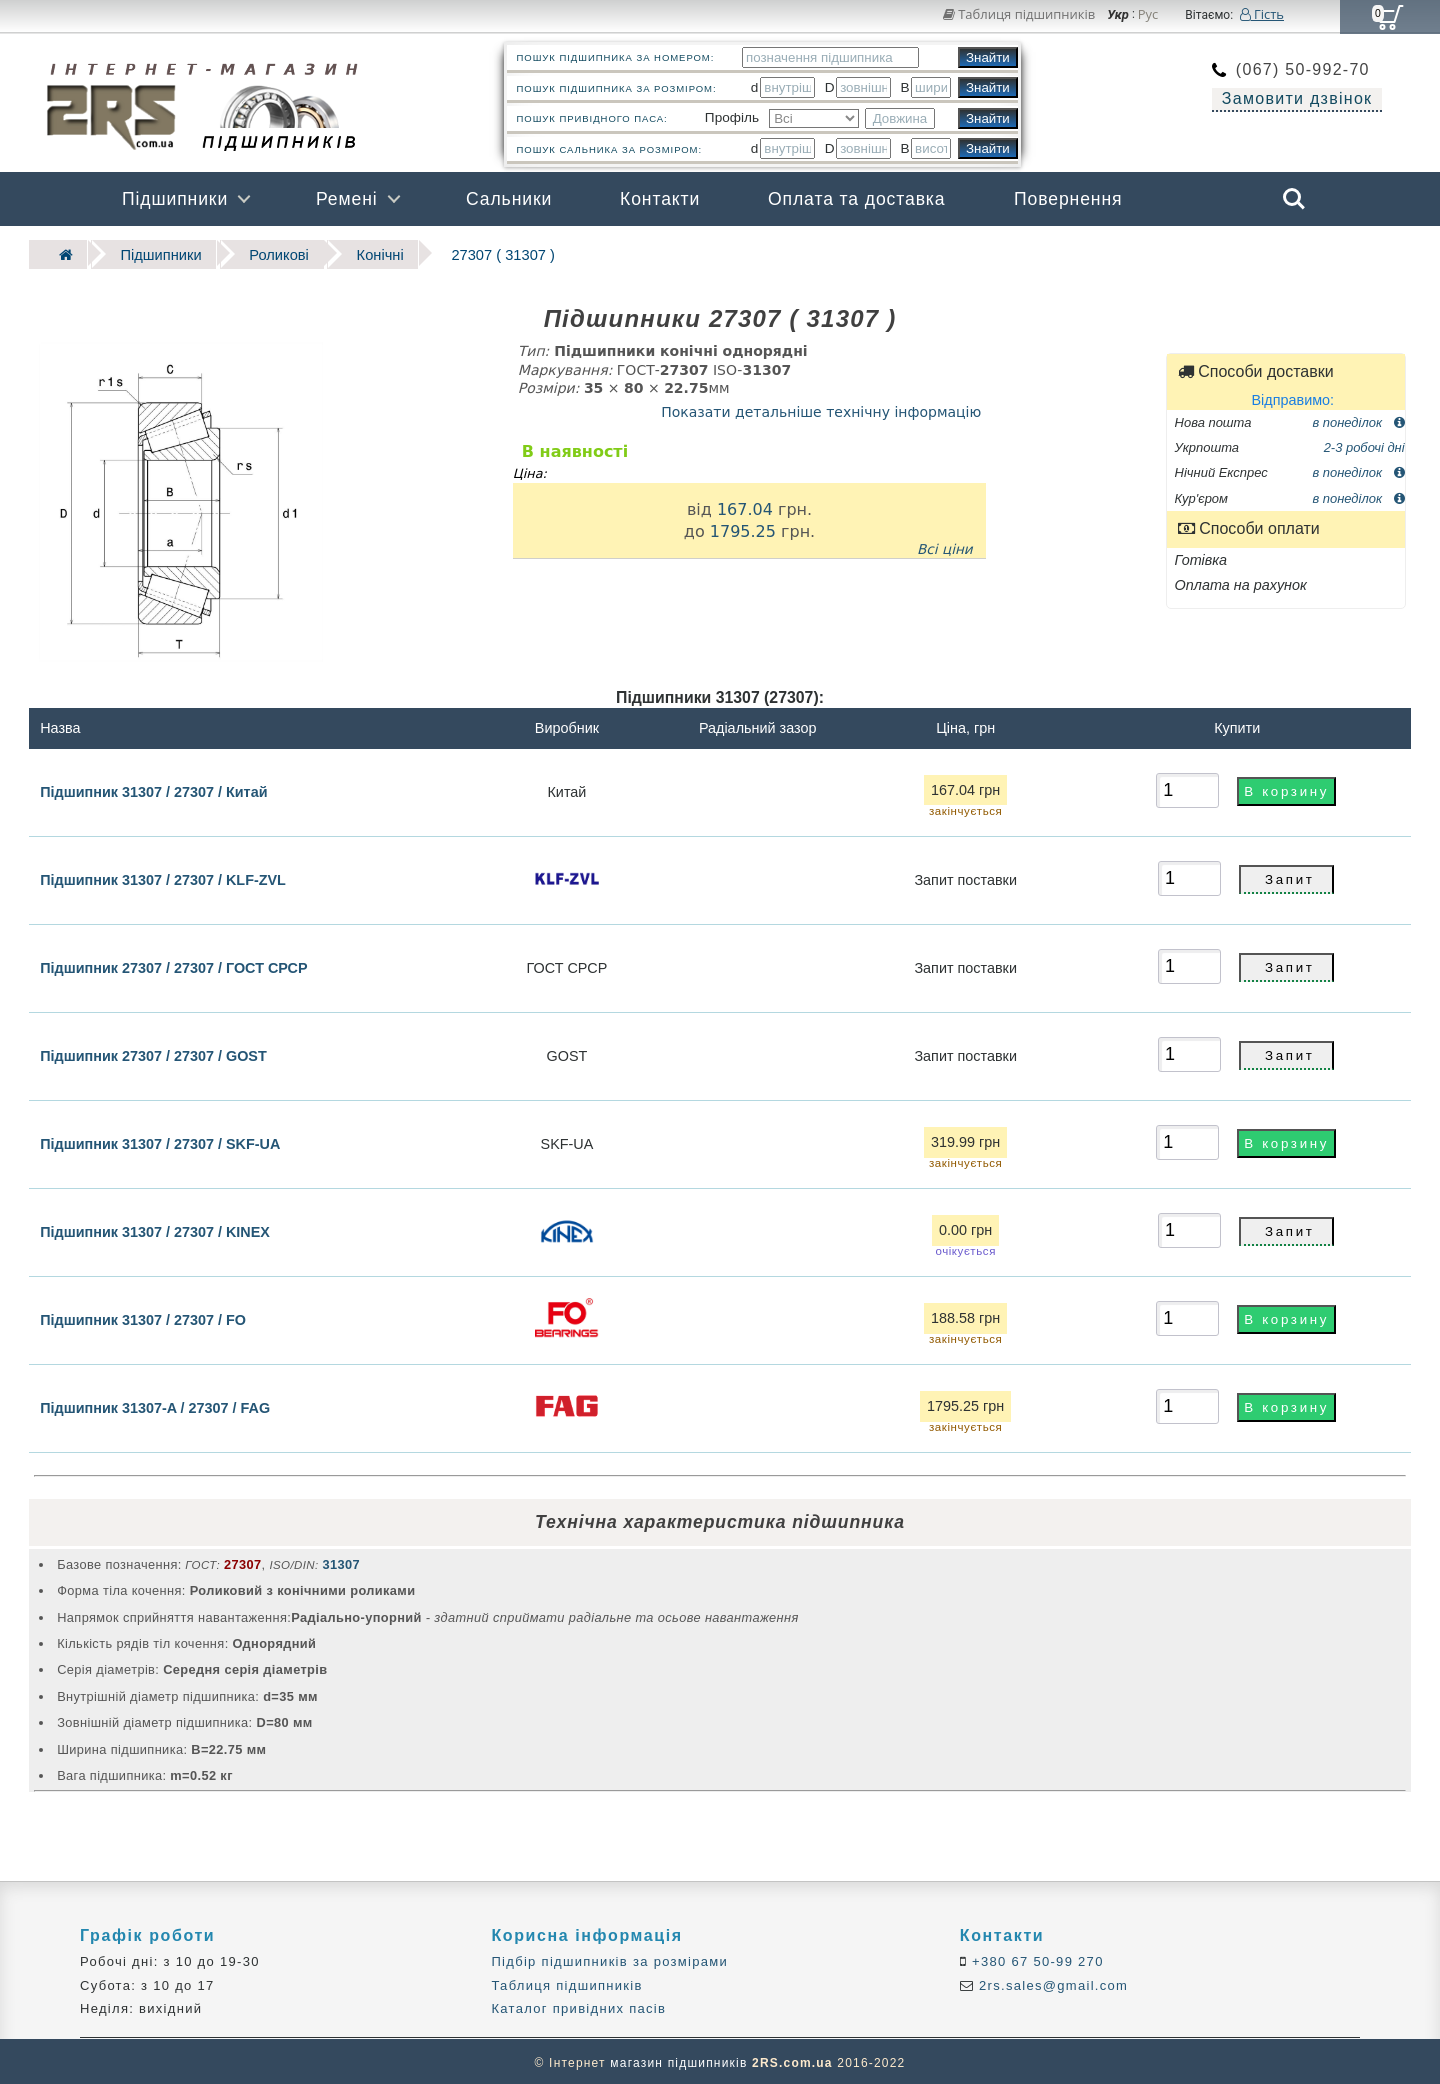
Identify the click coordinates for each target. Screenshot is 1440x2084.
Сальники (509, 199)
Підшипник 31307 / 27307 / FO (143, 1318)
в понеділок (1358, 419)
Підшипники (175, 199)
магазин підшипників (678, 2060)
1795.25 (743, 528)
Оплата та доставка (857, 199)
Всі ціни (945, 547)
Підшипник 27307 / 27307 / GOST (153, 1054)
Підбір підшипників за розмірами (609, 1959)
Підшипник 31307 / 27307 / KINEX (155, 1230)
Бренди (1199, 253)
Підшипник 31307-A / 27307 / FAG (155, 1406)
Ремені (347, 199)
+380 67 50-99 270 (1035, 1959)
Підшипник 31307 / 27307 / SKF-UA (160, 1142)
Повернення (1068, 199)
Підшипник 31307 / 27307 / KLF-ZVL (163, 878)
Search (1294, 199)
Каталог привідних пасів (578, 2006)
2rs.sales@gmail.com (1051, 1983)
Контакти (660, 199)
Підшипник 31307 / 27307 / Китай (153, 789)
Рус (1148, 15)
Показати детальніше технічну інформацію (821, 409)
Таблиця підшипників (1019, 14)
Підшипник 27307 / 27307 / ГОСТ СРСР (173, 966)
